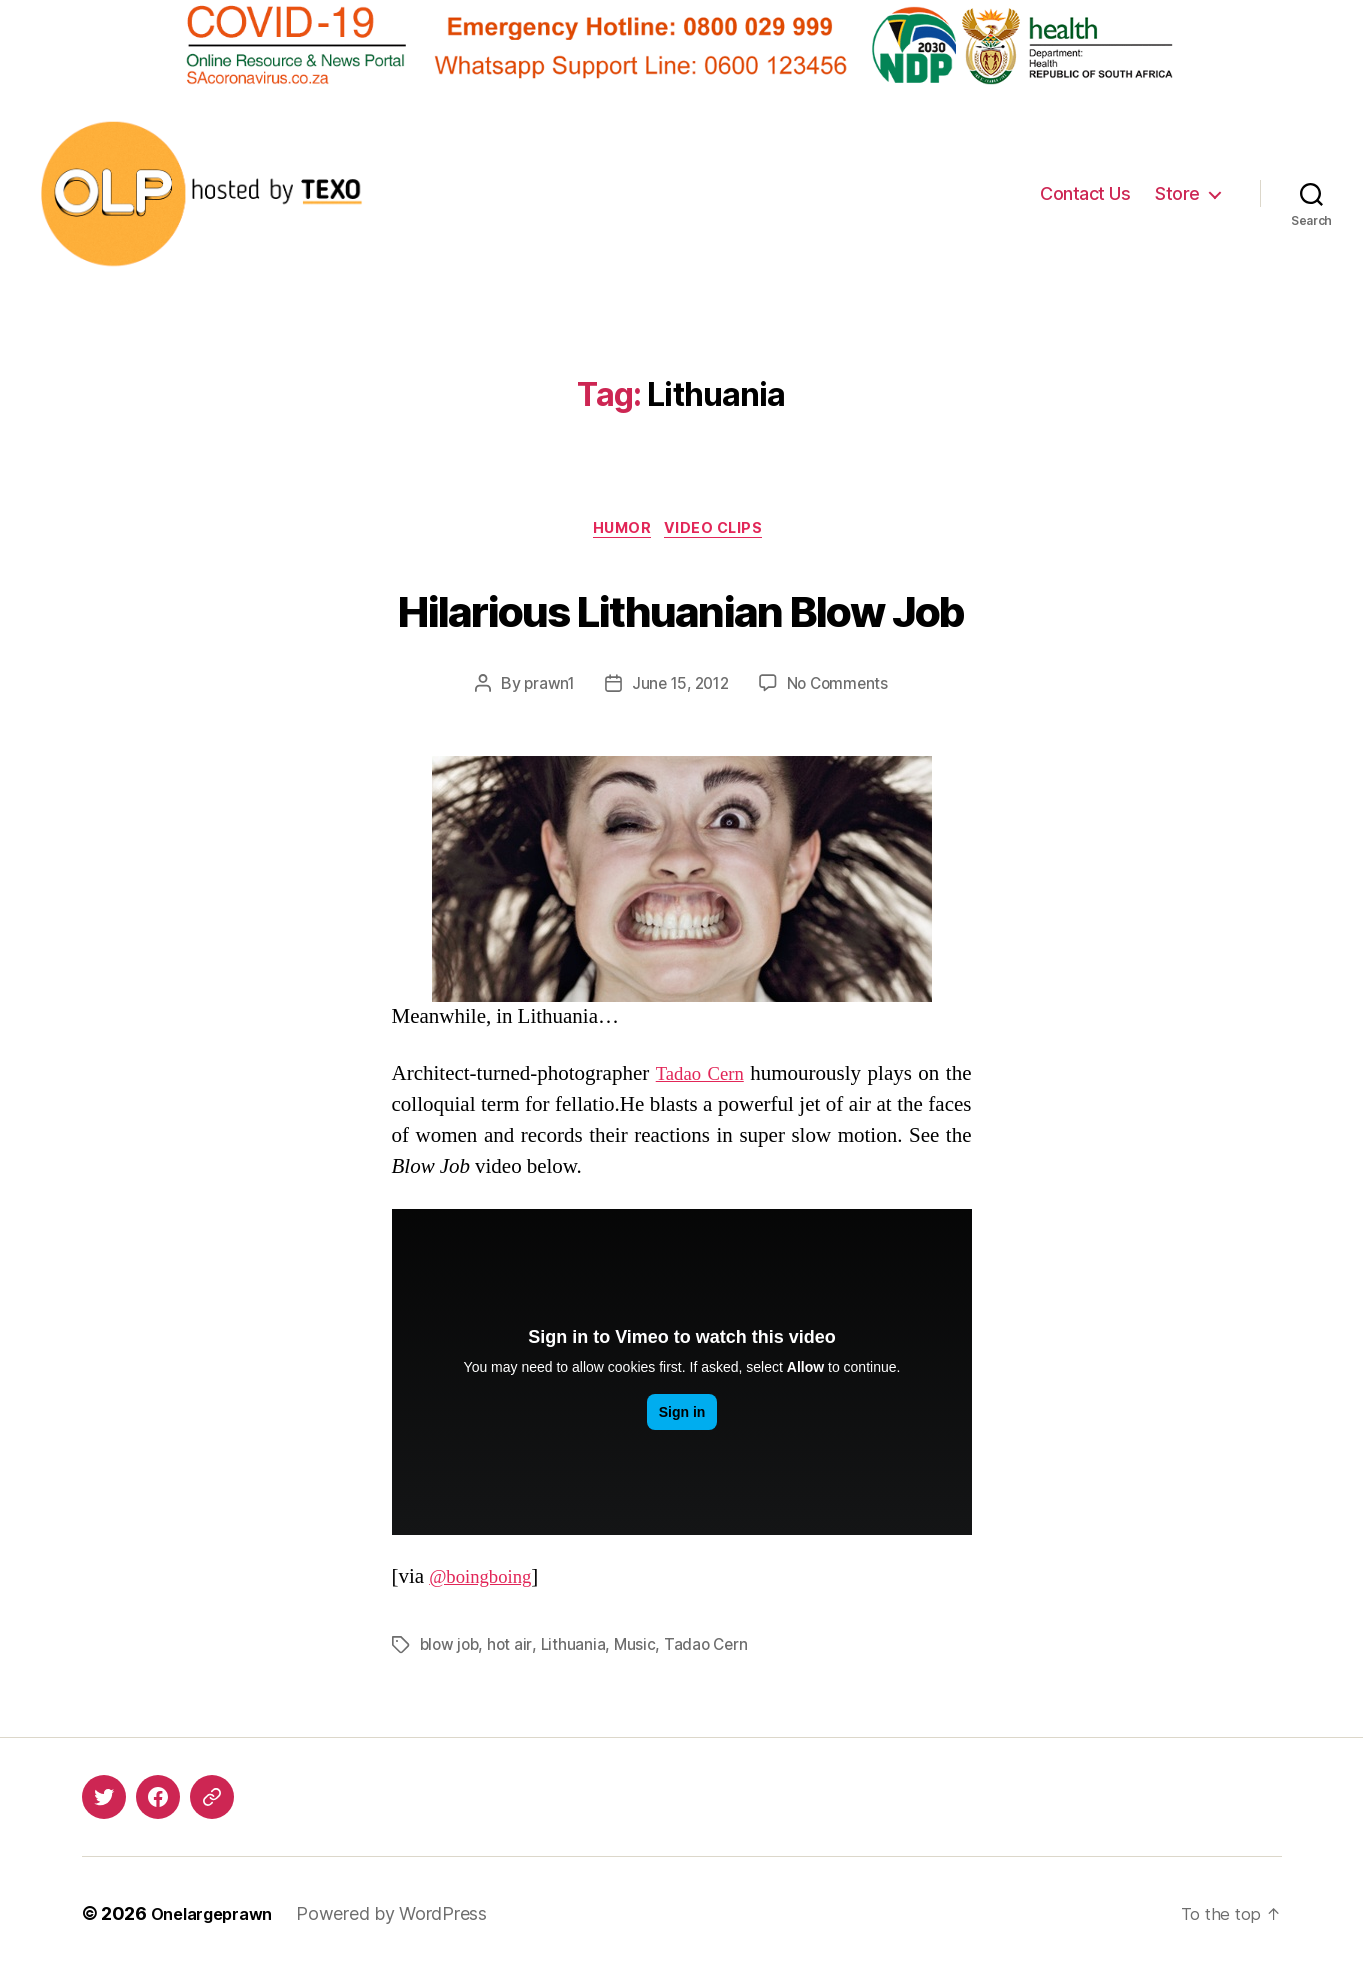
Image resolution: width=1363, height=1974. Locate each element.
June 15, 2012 (680, 688)
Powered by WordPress (406, 1917)
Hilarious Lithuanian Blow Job (681, 608)
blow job (451, 1649)
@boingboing (486, 1580)
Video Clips (721, 532)
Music (639, 1649)
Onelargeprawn (219, 1917)
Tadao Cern (711, 1077)
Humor (621, 532)
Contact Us (1085, 193)
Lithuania (577, 1649)
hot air (513, 1649)
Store (1177, 193)
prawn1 (544, 688)
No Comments (841, 688)
